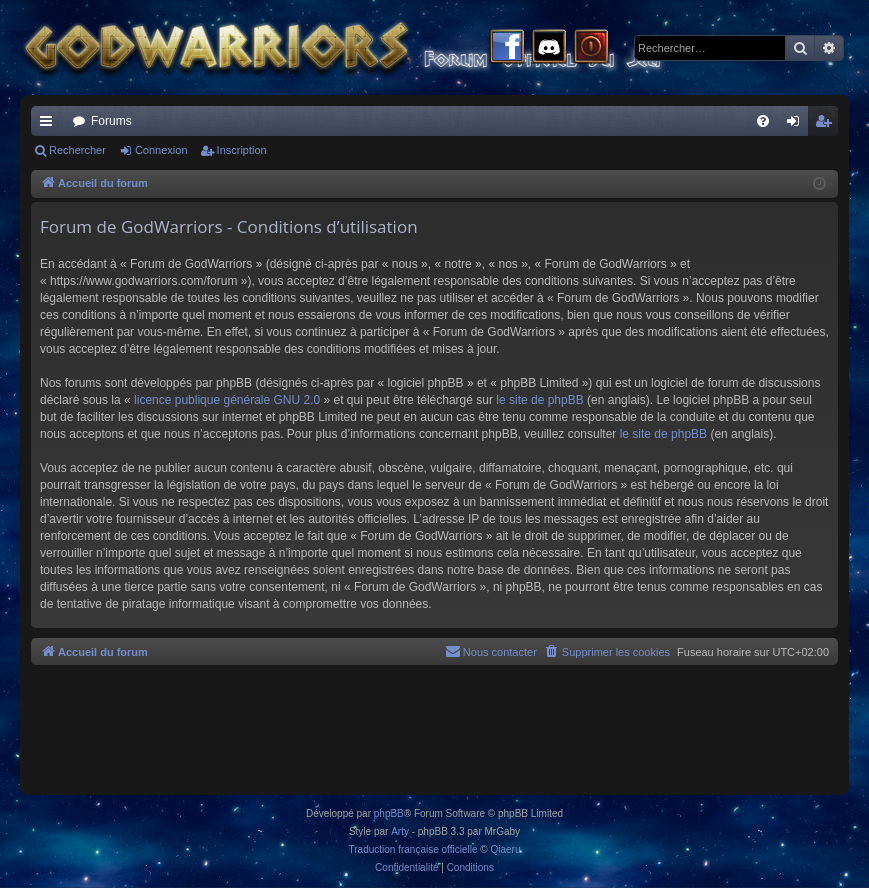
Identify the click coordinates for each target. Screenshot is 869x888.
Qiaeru (505, 849)
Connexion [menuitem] (797, 125)
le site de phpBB (539, 400)
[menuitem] (763, 121)
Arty (400, 831)
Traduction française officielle (413, 849)
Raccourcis (50, 125)
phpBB (389, 813)
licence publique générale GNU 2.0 (227, 400)
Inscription (242, 150)
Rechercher (77, 150)
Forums (111, 121)
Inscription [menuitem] (827, 125)
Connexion (161, 150)
